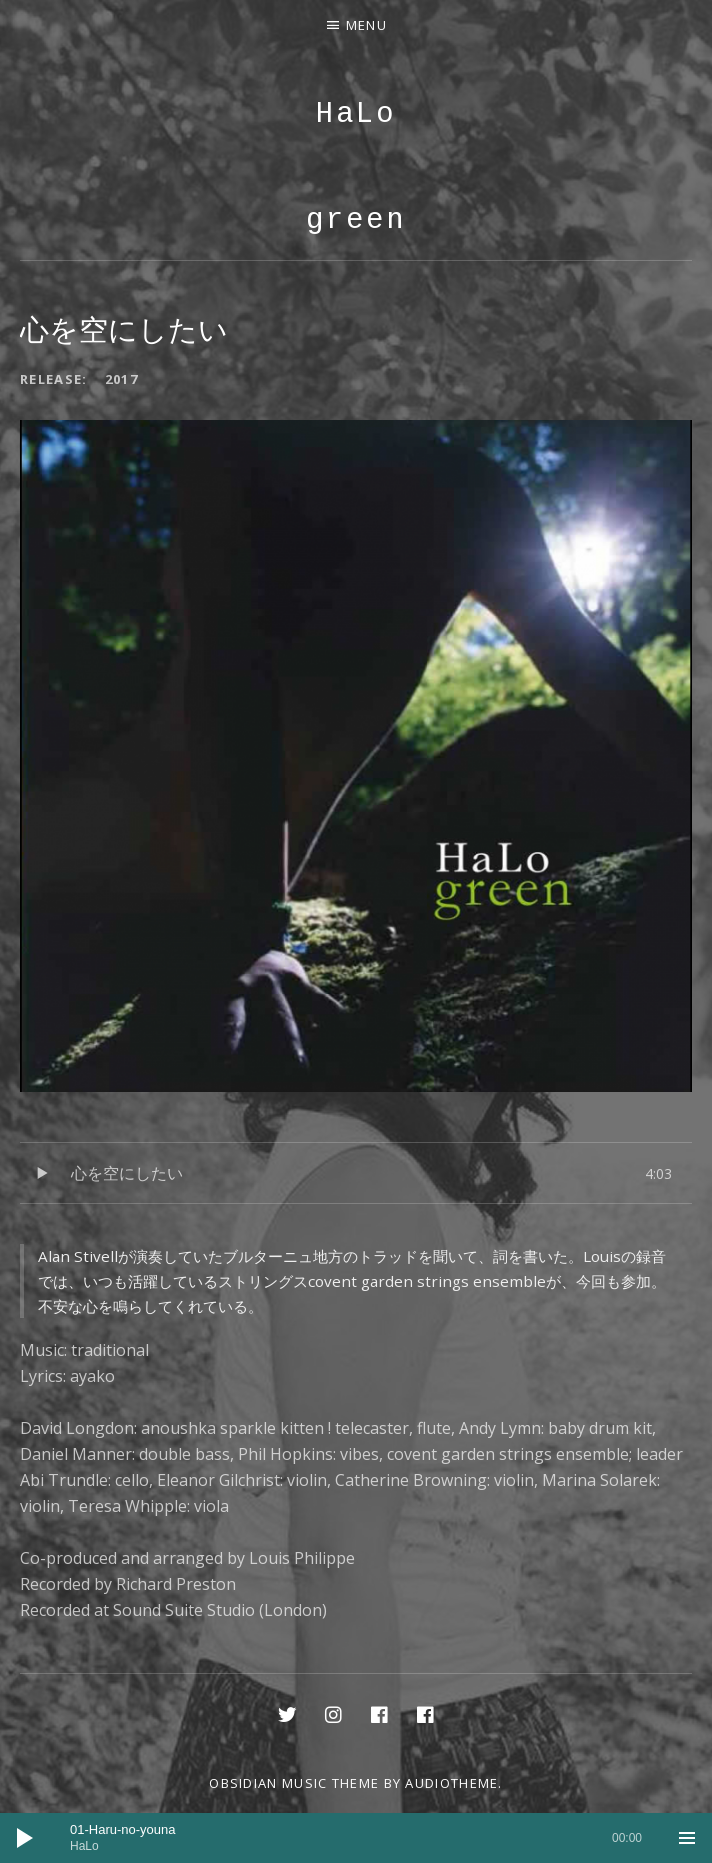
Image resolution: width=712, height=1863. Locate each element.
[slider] (356, 1838)
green (356, 220)
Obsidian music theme (294, 1783)
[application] (356, 1838)
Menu (366, 25)
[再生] (25, 1838)
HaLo (356, 114)
